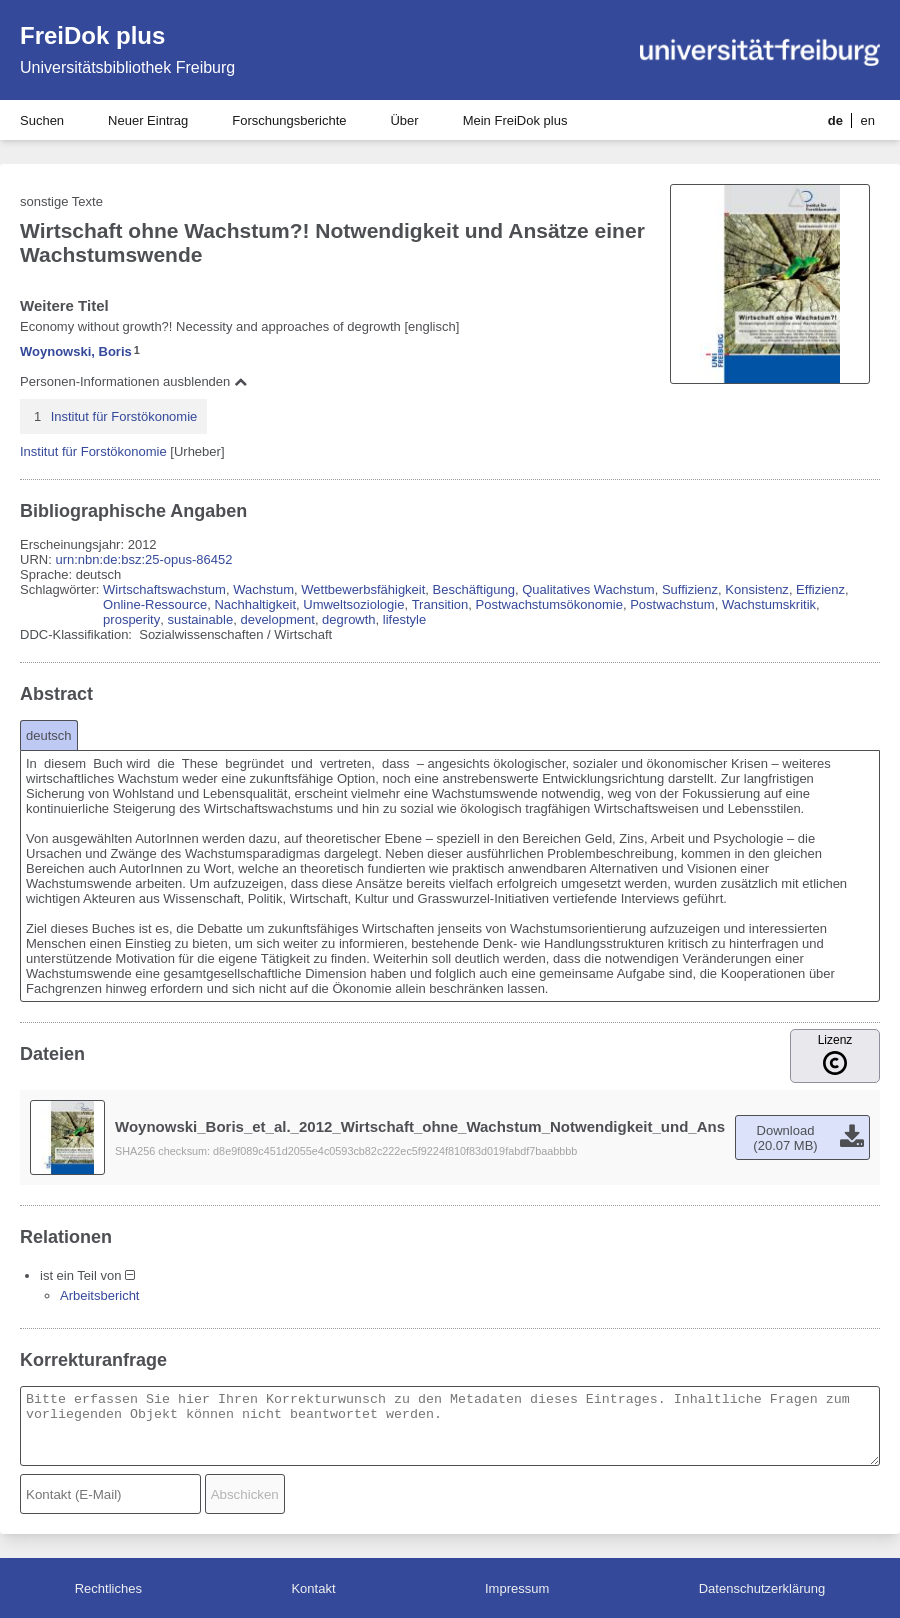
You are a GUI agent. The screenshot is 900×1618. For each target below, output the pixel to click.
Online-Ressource (155, 604)
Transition (440, 604)
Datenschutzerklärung (762, 1588)
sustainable (200, 619)
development (277, 619)
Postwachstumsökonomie (549, 604)
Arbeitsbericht (99, 1295)
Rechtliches (108, 1588)
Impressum (517, 1588)
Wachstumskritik (769, 604)
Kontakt (313, 1588)
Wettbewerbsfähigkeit (363, 589)
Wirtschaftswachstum (164, 589)
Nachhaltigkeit (255, 604)
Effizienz (820, 589)
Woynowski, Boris (76, 351)
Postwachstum (672, 604)
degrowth (348, 619)
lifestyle (404, 619)
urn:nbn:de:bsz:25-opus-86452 (143, 559)
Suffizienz (690, 589)
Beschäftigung (474, 589)
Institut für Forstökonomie (124, 416)
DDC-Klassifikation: (78, 634)
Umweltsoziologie (353, 604)
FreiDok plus (92, 35)
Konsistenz (757, 589)
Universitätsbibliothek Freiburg (127, 67)
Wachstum (263, 589)
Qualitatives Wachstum (588, 589)
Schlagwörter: (61, 589)
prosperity (131, 619)
